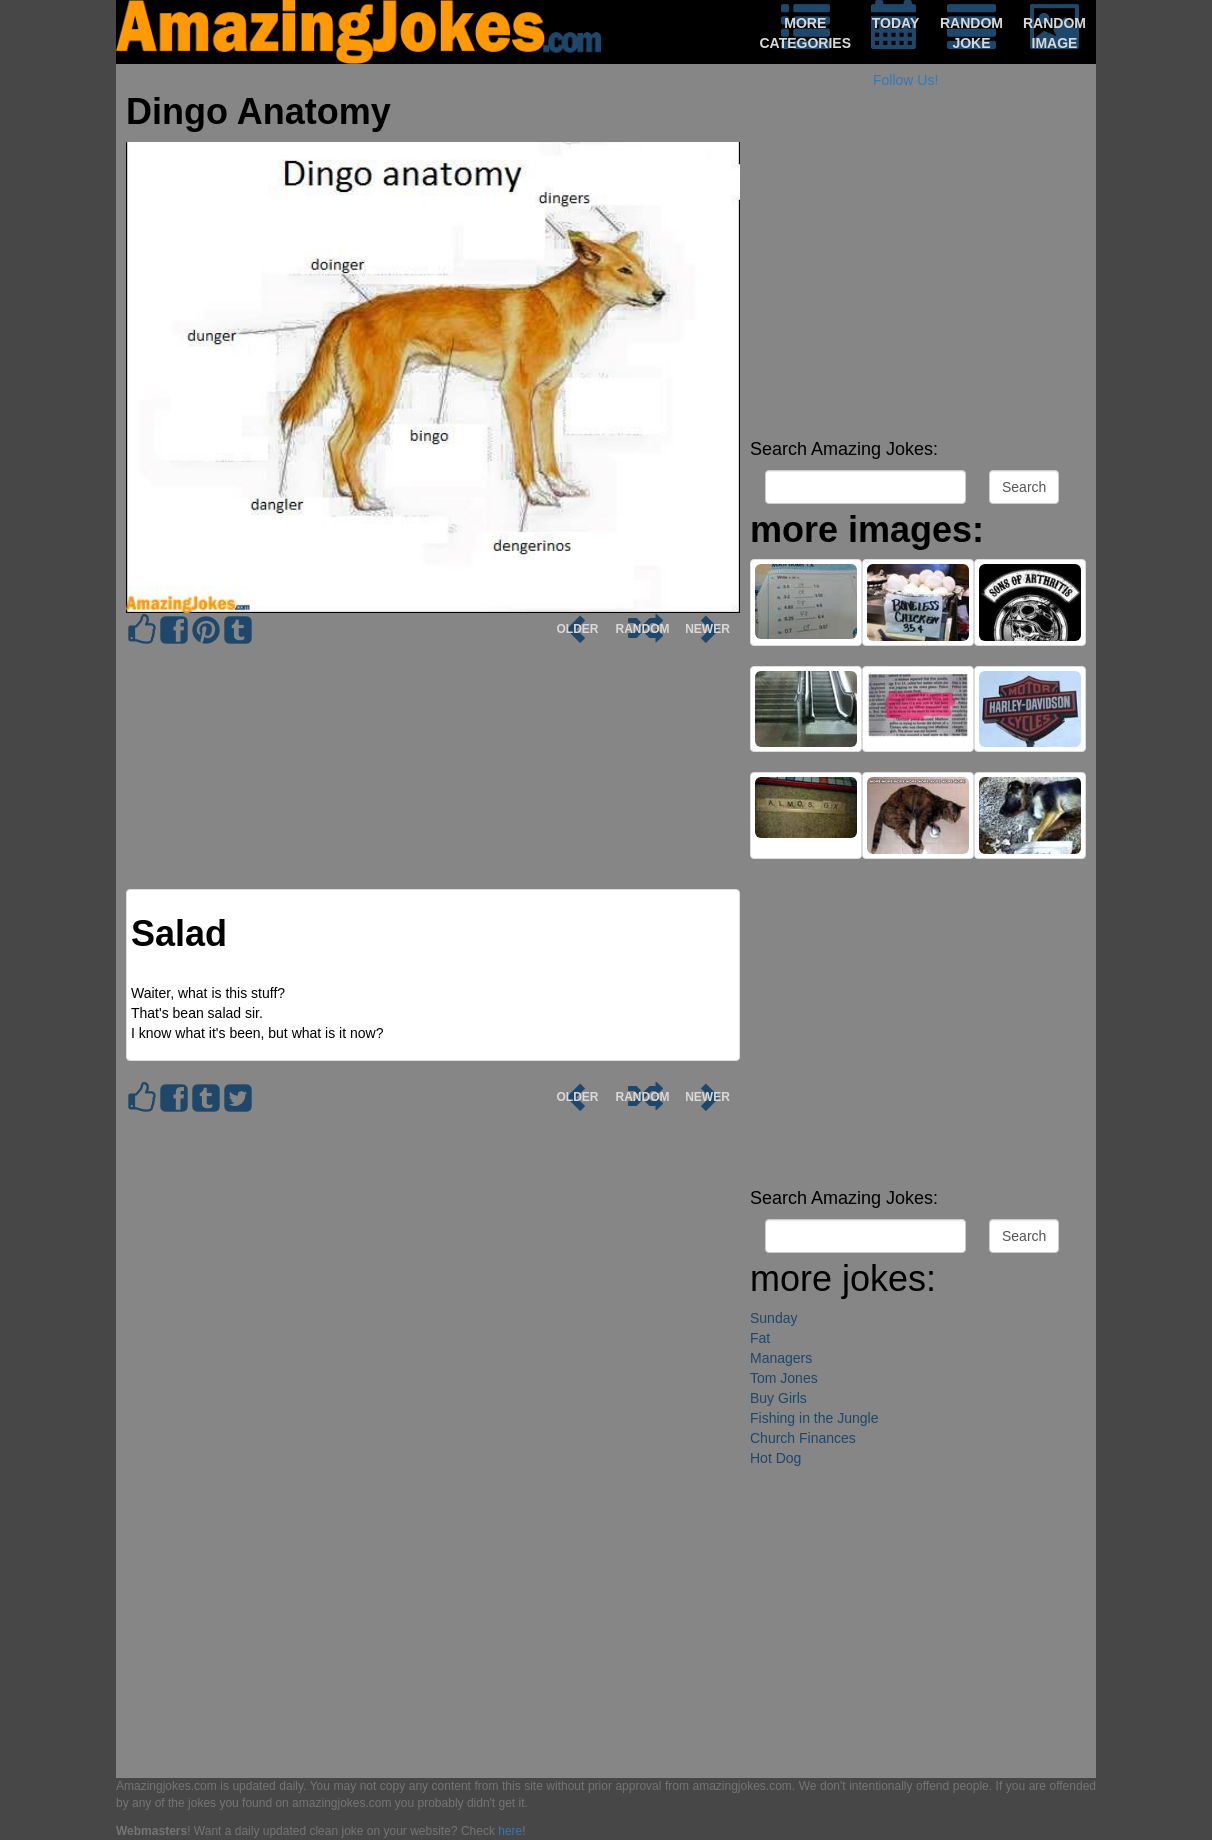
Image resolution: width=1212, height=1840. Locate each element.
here (510, 1831)
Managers (781, 1358)
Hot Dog (775, 1458)
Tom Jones (784, 1378)
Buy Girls (778, 1398)
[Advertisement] (918, 290)
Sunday (773, 1318)
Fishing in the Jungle (814, 1418)
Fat (760, 1338)
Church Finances (803, 1438)
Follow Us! (905, 80)
